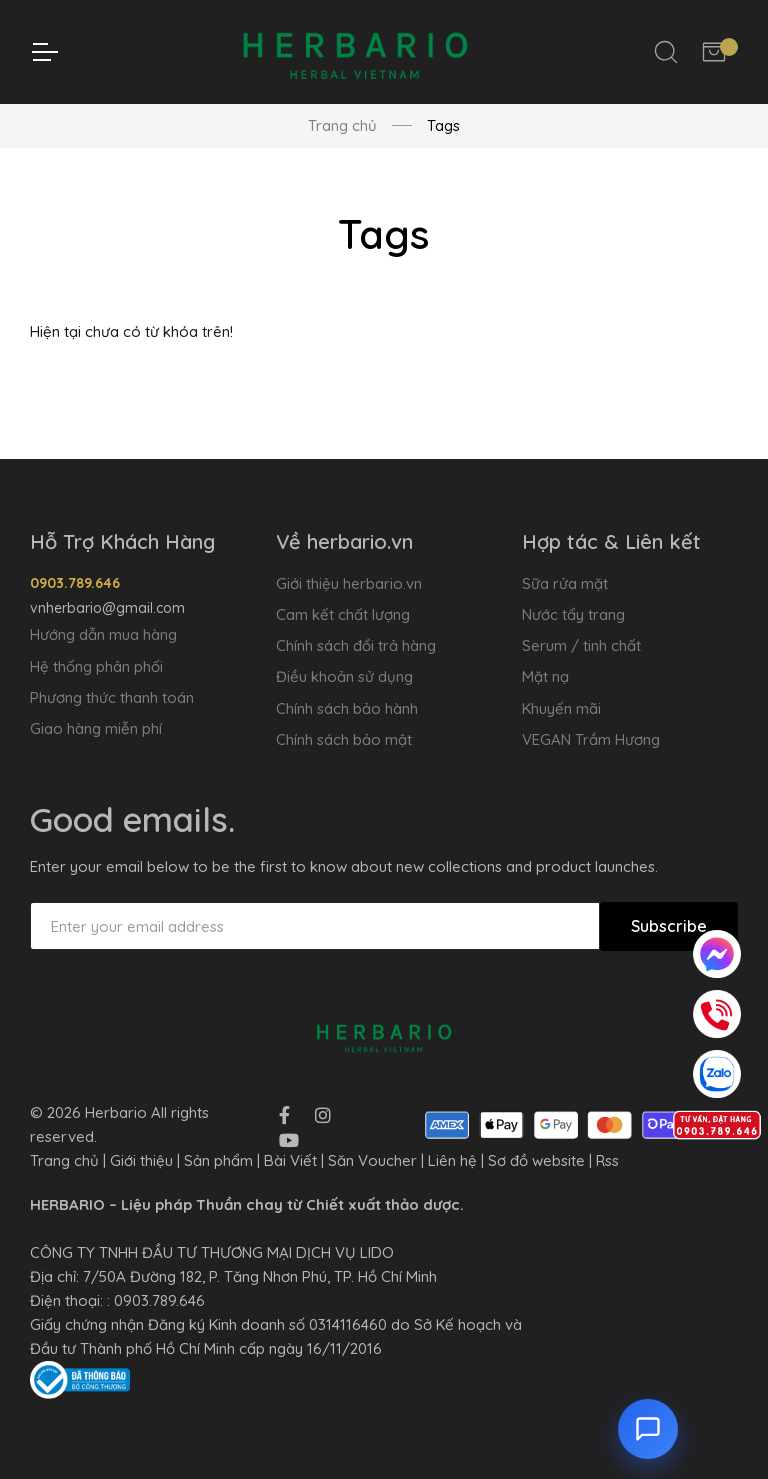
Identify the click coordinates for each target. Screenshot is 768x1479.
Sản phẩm (218, 1160)
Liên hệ (452, 1160)
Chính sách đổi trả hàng (356, 645)
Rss (607, 1160)
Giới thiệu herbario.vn (349, 583)
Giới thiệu (141, 1160)
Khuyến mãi (561, 708)
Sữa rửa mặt (565, 583)
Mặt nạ (545, 676)
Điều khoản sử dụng (344, 676)
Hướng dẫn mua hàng (103, 634)
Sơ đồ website (536, 1160)
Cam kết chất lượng (343, 614)
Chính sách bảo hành (347, 708)
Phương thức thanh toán (112, 697)
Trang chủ (342, 125)
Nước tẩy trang (573, 614)
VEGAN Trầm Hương (591, 739)
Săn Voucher (372, 1160)
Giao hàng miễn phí (96, 728)
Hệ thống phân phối (96, 666)
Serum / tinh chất (581, 645)
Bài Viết (290, 1160)
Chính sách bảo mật (344, 739)
